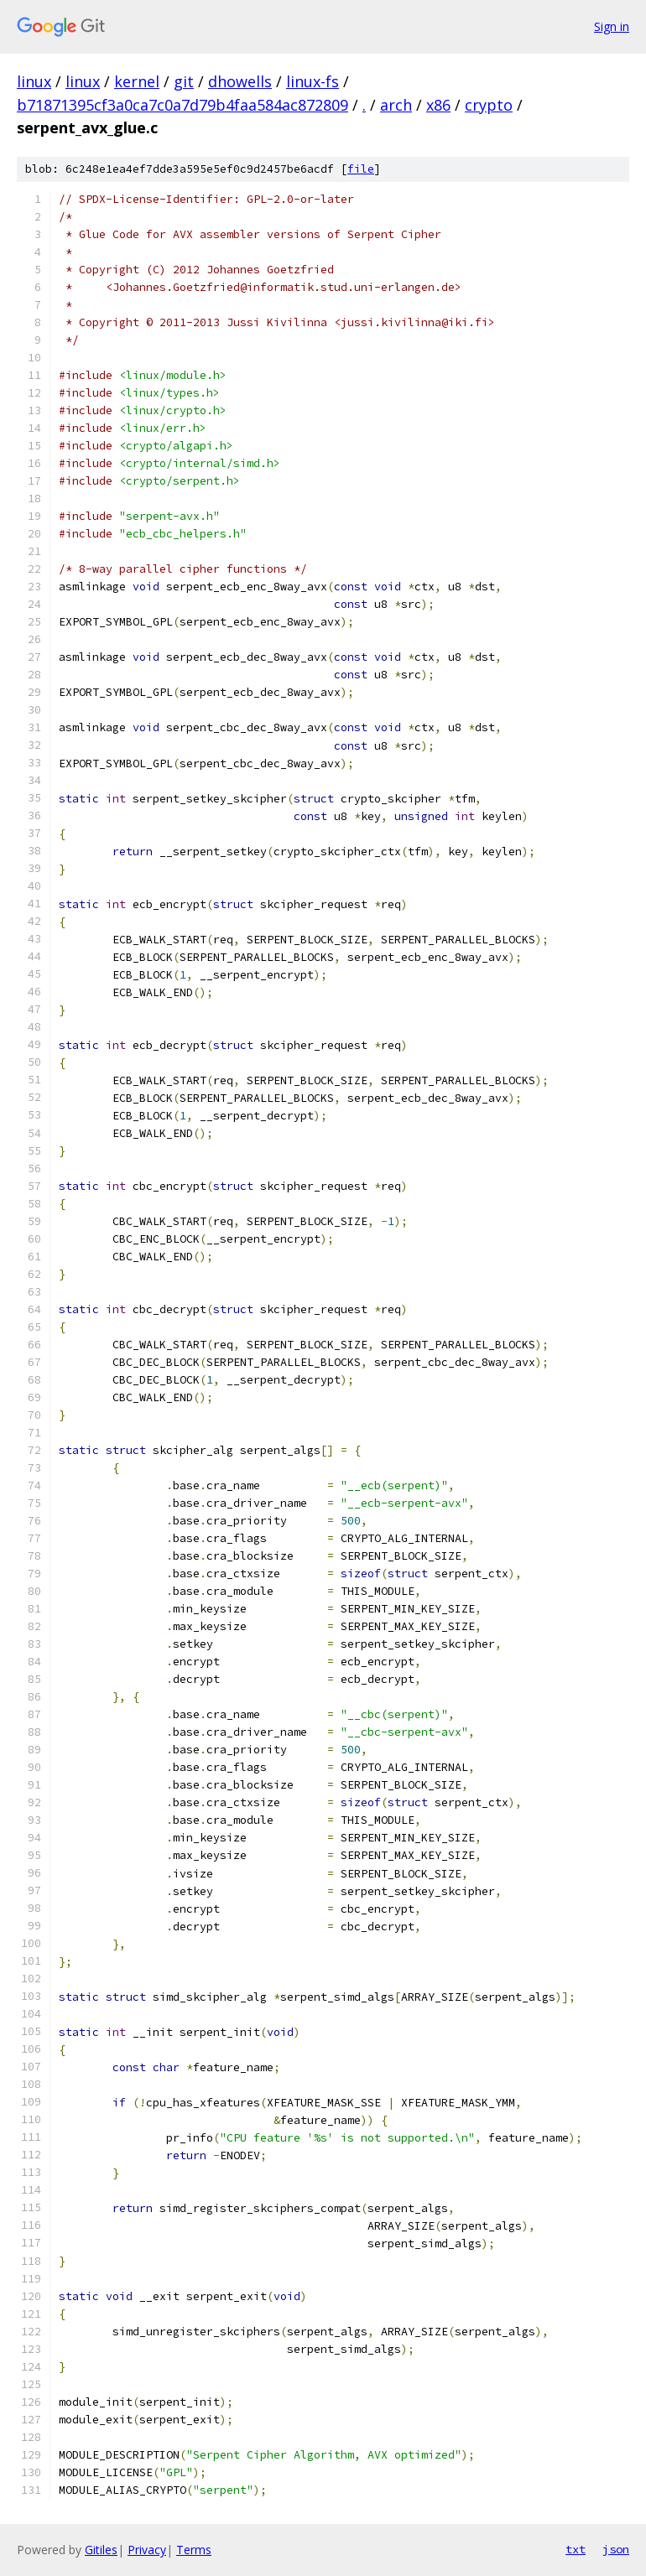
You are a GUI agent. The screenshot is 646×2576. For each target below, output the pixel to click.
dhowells (240, 81)
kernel (136, 81)
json (615, 2549)
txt (575, 2549)
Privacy (147, 2550)
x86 (438, 105)
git (184, 81)
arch (396, 105)
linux (34, 81)
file (360, 169)
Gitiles (101, 2550)
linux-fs (312, 81)
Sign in (611, 26)
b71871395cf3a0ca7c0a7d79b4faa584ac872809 (182, 105)
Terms (193, 2550)
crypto (489, 105)
